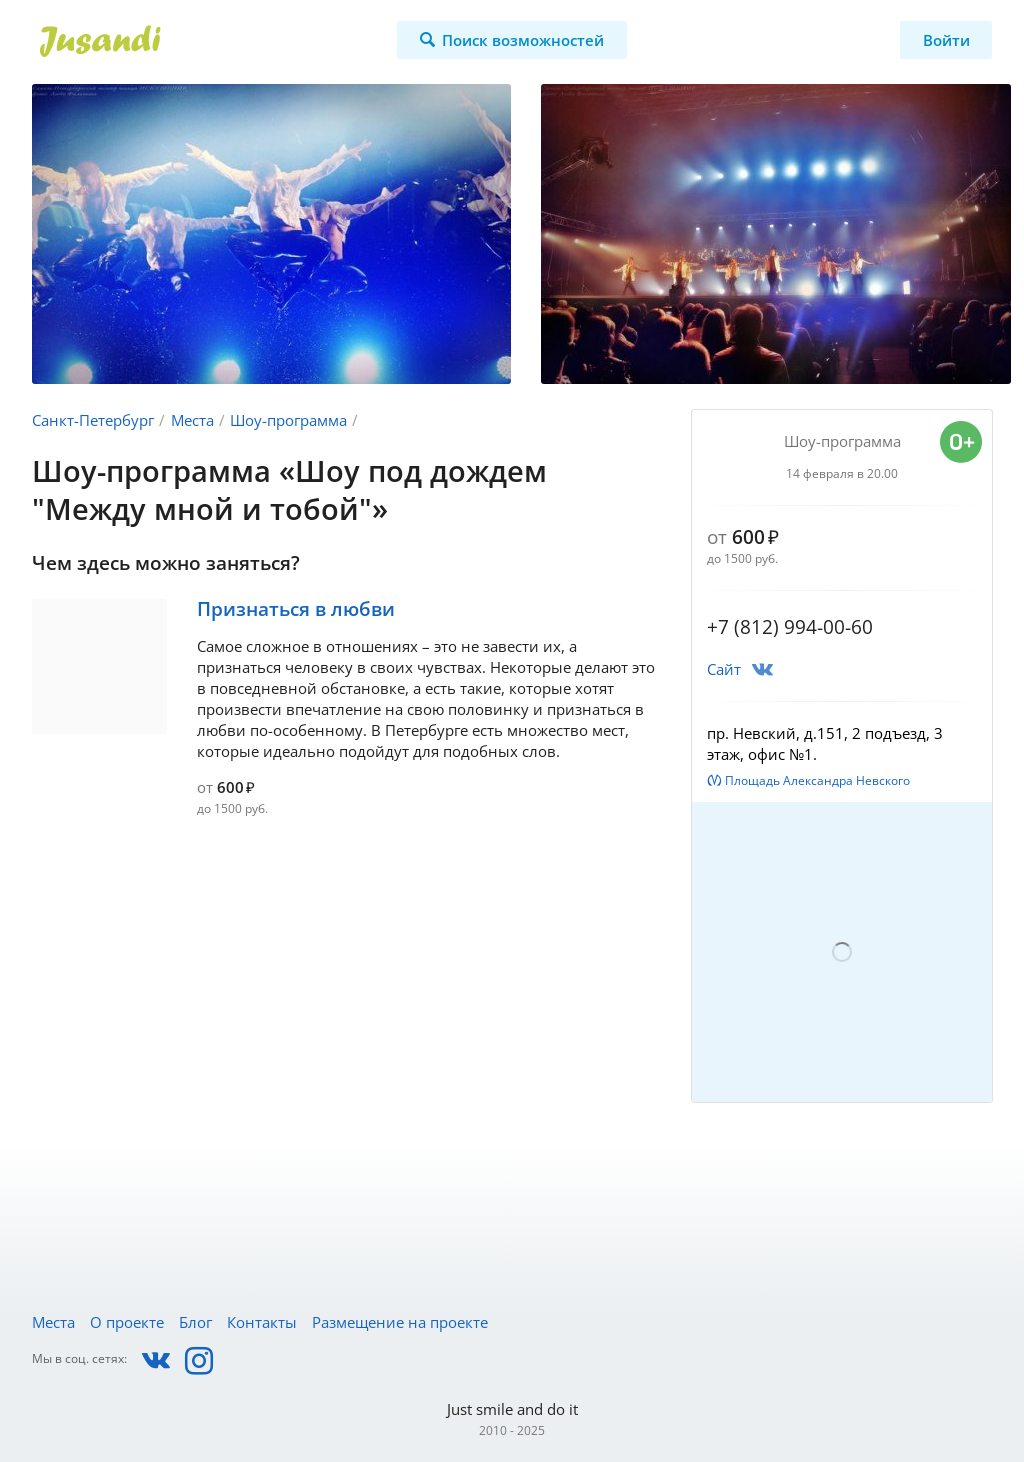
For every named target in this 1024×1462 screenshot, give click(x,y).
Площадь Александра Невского (817, 780)
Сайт (724, 669)
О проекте (127, 1322)
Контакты (262, 1322)
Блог (195, 1322)
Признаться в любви (296, 609)
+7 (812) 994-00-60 (790, 627)
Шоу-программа (288, 420)
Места (192, 420)
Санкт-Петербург (93, 420)
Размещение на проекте (400, 1322)
